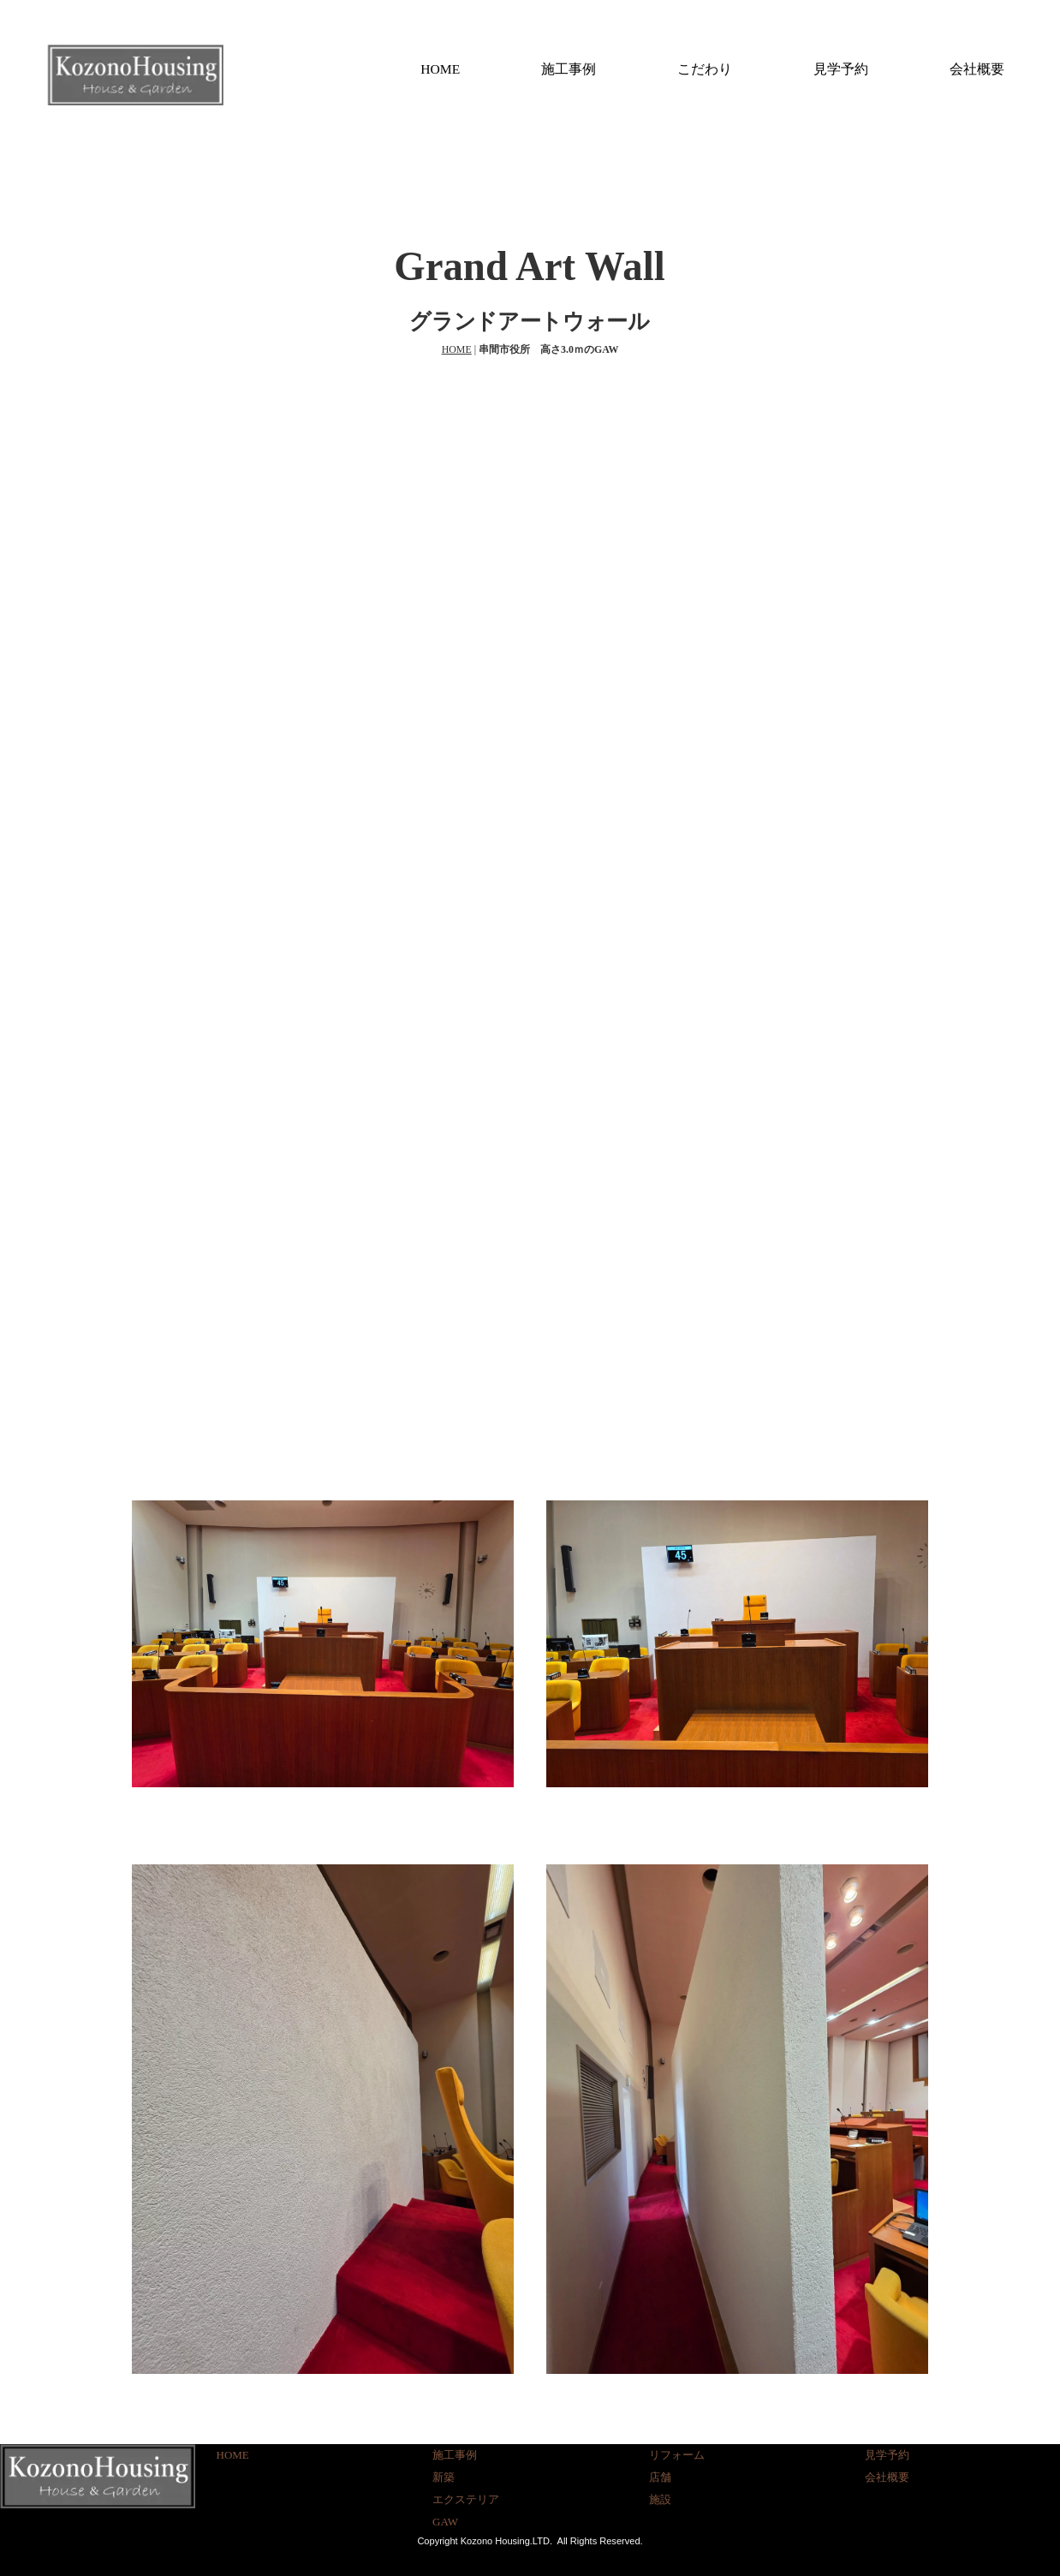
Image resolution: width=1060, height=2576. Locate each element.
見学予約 (840, 69)
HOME (440, 69)
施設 (660, 2499)
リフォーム (677, 2454)
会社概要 (977, 69)
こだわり (704, 69)
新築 (443, 2477)
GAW (445, 2521)
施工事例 (568, 69)
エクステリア (465, 2499)
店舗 (660, 2477)
